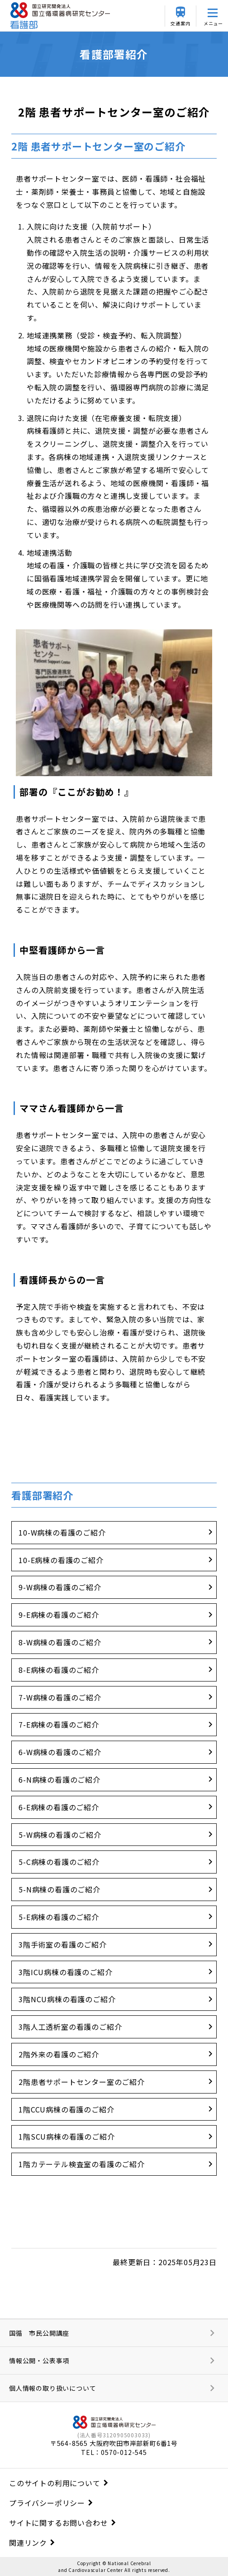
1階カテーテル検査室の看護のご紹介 (82, 2164)
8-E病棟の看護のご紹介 (59, 1669)
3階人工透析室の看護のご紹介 (70, 2026)
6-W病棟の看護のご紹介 (60, 1752)
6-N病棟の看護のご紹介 (59, 1779)
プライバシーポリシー (47, 2502)
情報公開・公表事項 (39, 2360)
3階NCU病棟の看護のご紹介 (67, 1999)
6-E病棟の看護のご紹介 (59, 1807)
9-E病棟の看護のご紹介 (59, 1614)
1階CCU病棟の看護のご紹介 (66, 2109)
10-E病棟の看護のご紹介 (61, 1560)
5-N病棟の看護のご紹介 (59, 1889)
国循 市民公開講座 (39, 2332)
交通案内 (180, 23)
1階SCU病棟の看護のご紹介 (66, 2136)
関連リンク (28, 2542)
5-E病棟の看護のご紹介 (59, 1916)
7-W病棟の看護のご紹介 (60, 1697)
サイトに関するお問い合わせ (58, 2522)
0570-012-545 (124, 2452)
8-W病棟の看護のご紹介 (60, 1642)
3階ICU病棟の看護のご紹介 (65, 1972)
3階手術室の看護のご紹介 (63, 1944)
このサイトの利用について (54, 2483)
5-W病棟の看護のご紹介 (60, 1834)
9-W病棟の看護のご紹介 (60, 1587)
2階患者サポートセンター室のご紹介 (82, 2081)
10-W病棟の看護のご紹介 (62, 1532)
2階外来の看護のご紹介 (59, 2054)
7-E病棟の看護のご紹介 (59, 1724)
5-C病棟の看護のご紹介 (59, 1861)
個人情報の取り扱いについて (52, 2388)
